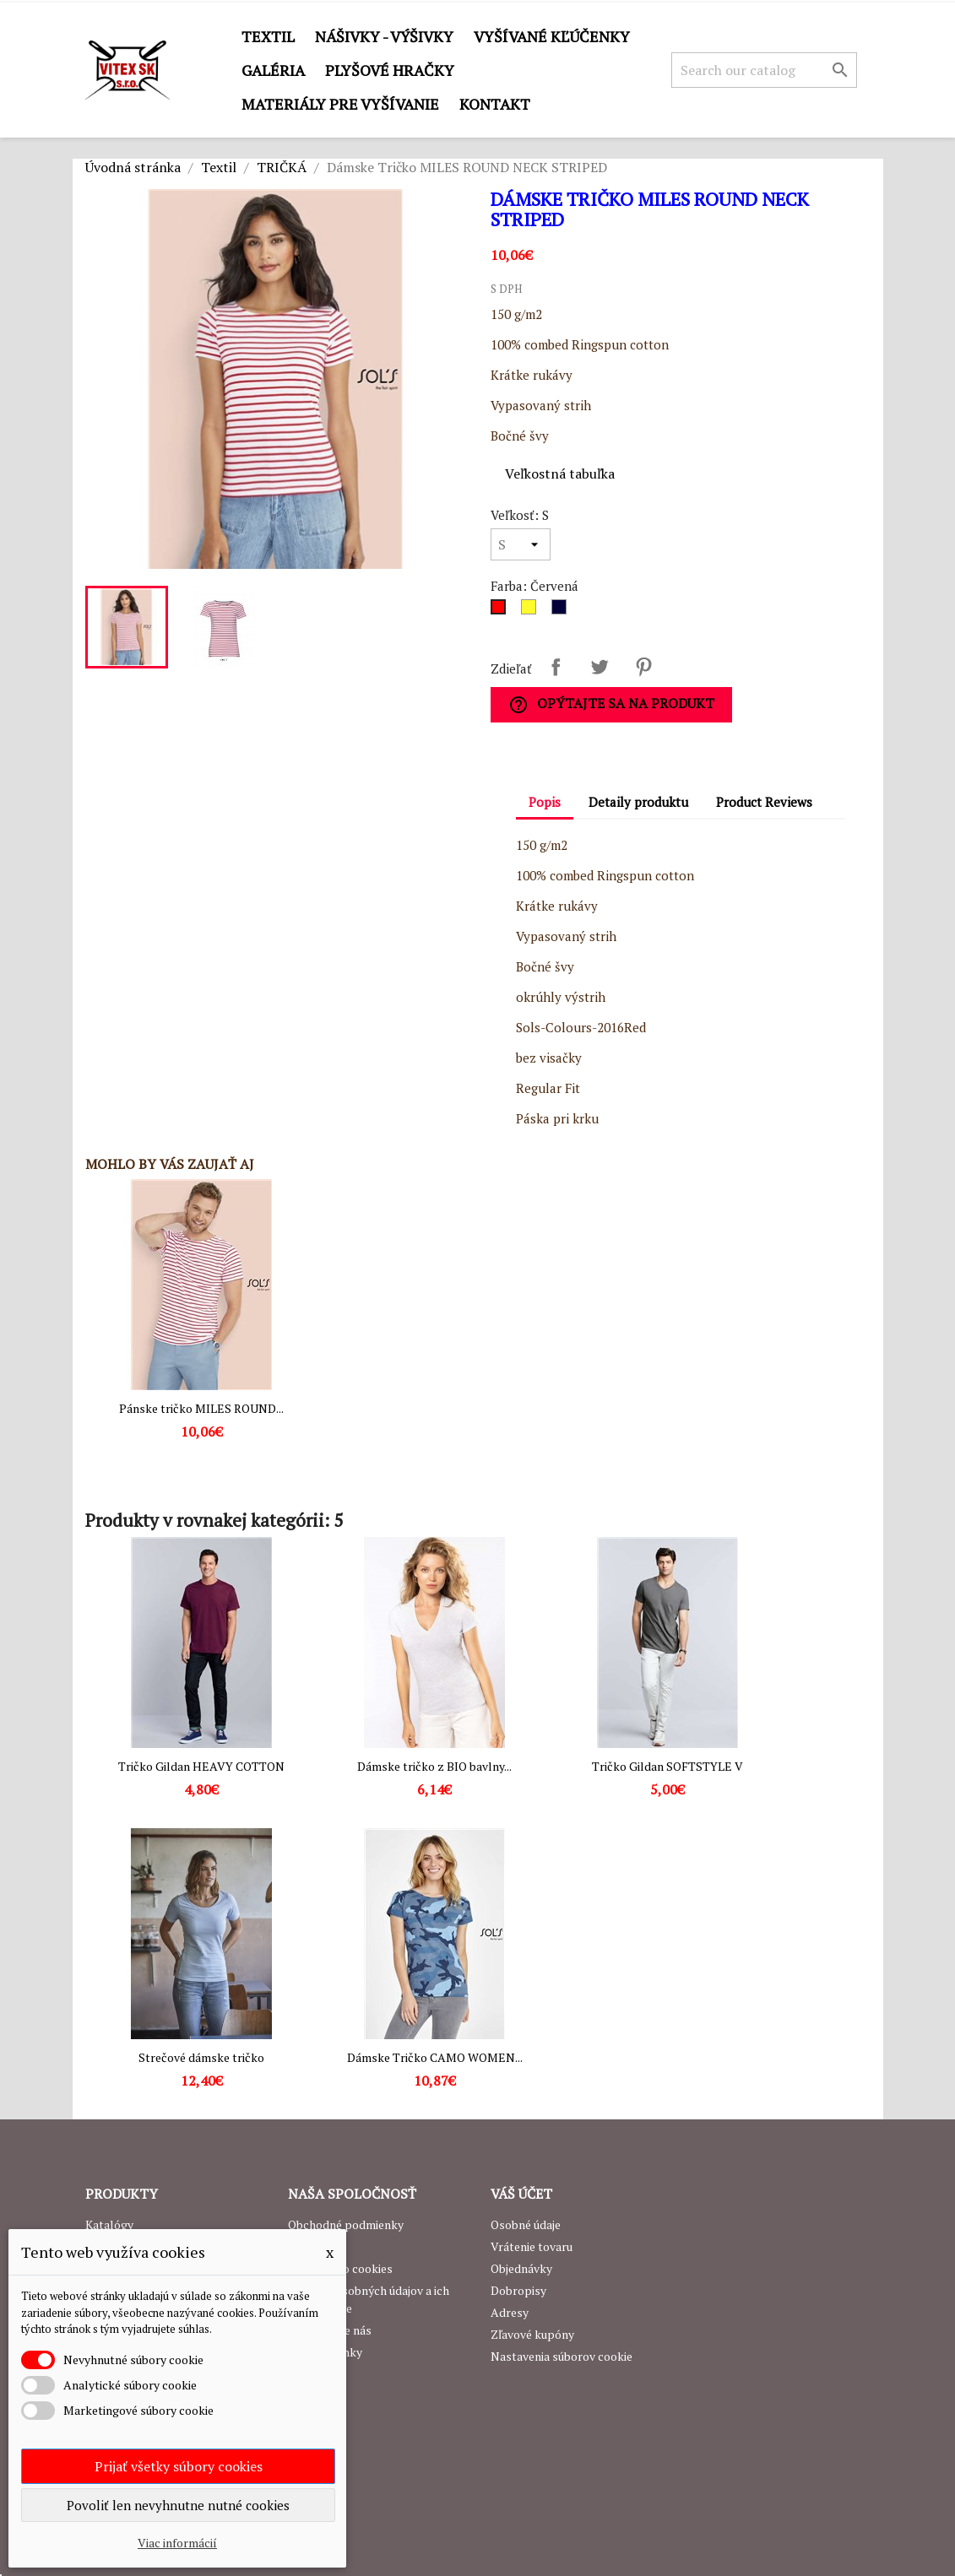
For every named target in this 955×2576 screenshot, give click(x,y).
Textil (268, 36)
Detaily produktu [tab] (638, 801)
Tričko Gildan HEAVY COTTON (201, 1766)
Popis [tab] (545, 801)
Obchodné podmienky (346, 2224)
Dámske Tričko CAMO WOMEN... (435, 2057)
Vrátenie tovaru (531, 2246)
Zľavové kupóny (532, 2334)
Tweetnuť (599, 667)
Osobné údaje (526, 2224)
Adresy (510, 2312)
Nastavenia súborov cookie (561, 2356)
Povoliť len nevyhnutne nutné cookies (178, 2505)
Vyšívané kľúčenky (552, 36)
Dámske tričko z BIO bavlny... (434, 1766)
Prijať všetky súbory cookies (179, 2466)
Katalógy (109, 2224)
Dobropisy (518, 2290)
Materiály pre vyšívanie (340, 104)
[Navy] (562, 611)
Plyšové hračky (389, 70)
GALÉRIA (273, 70)
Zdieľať (555, 667)
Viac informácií (177, 2543)
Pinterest (643, 667)
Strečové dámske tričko (201, 2057)
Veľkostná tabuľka (560, 473)
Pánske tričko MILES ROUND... (201, 1408)
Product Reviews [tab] (764, 801)
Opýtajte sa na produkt (611, 704)
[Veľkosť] (521, 544)
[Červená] (502, 611)
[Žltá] (532, 611)
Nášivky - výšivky (384, 36)
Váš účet (521, 2193)
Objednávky (521, 2268)
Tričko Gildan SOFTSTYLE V (667, 1766)
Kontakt (494, 104)
